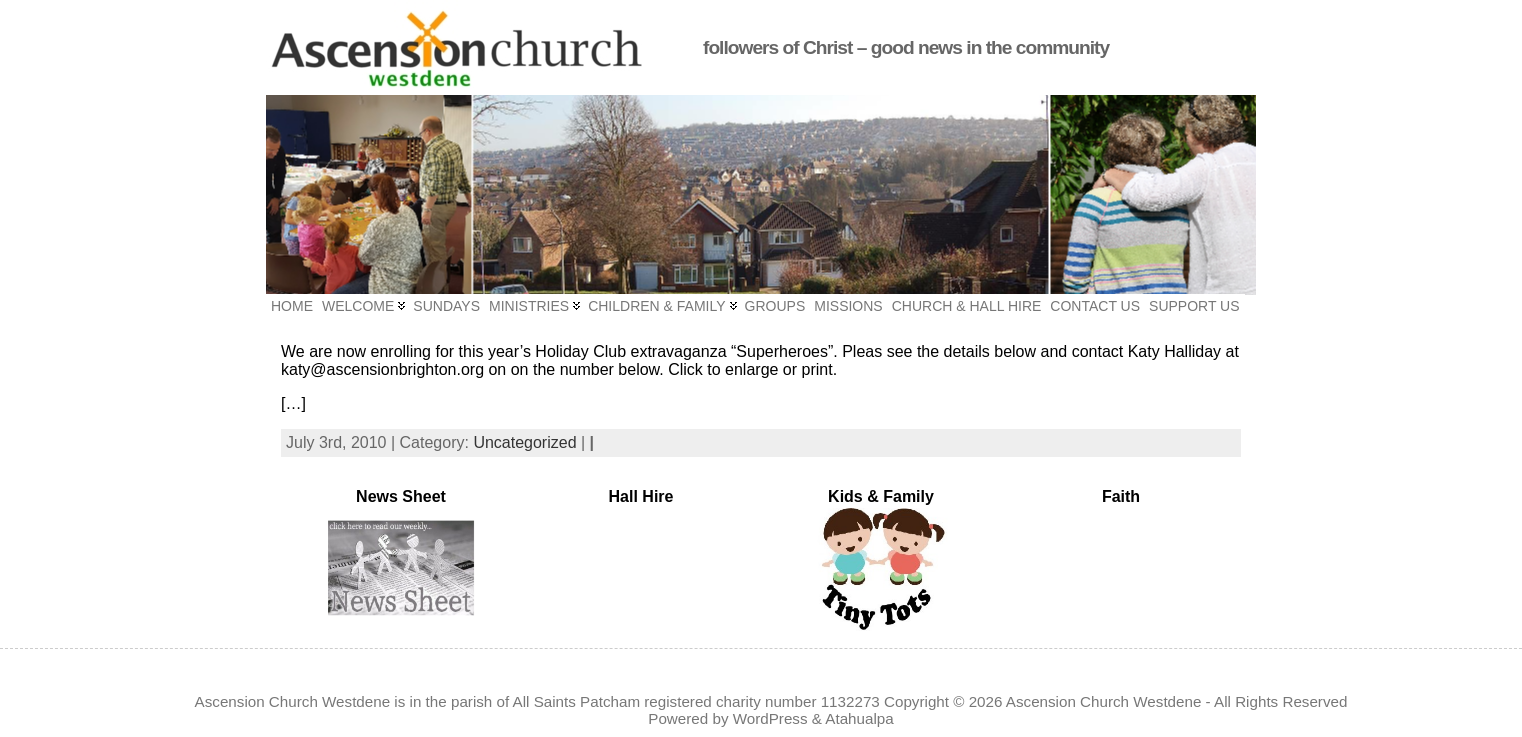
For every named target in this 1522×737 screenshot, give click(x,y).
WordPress (770, 718)
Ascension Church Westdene (1104, 701)
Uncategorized (524, 442)
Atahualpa (859, 718)
